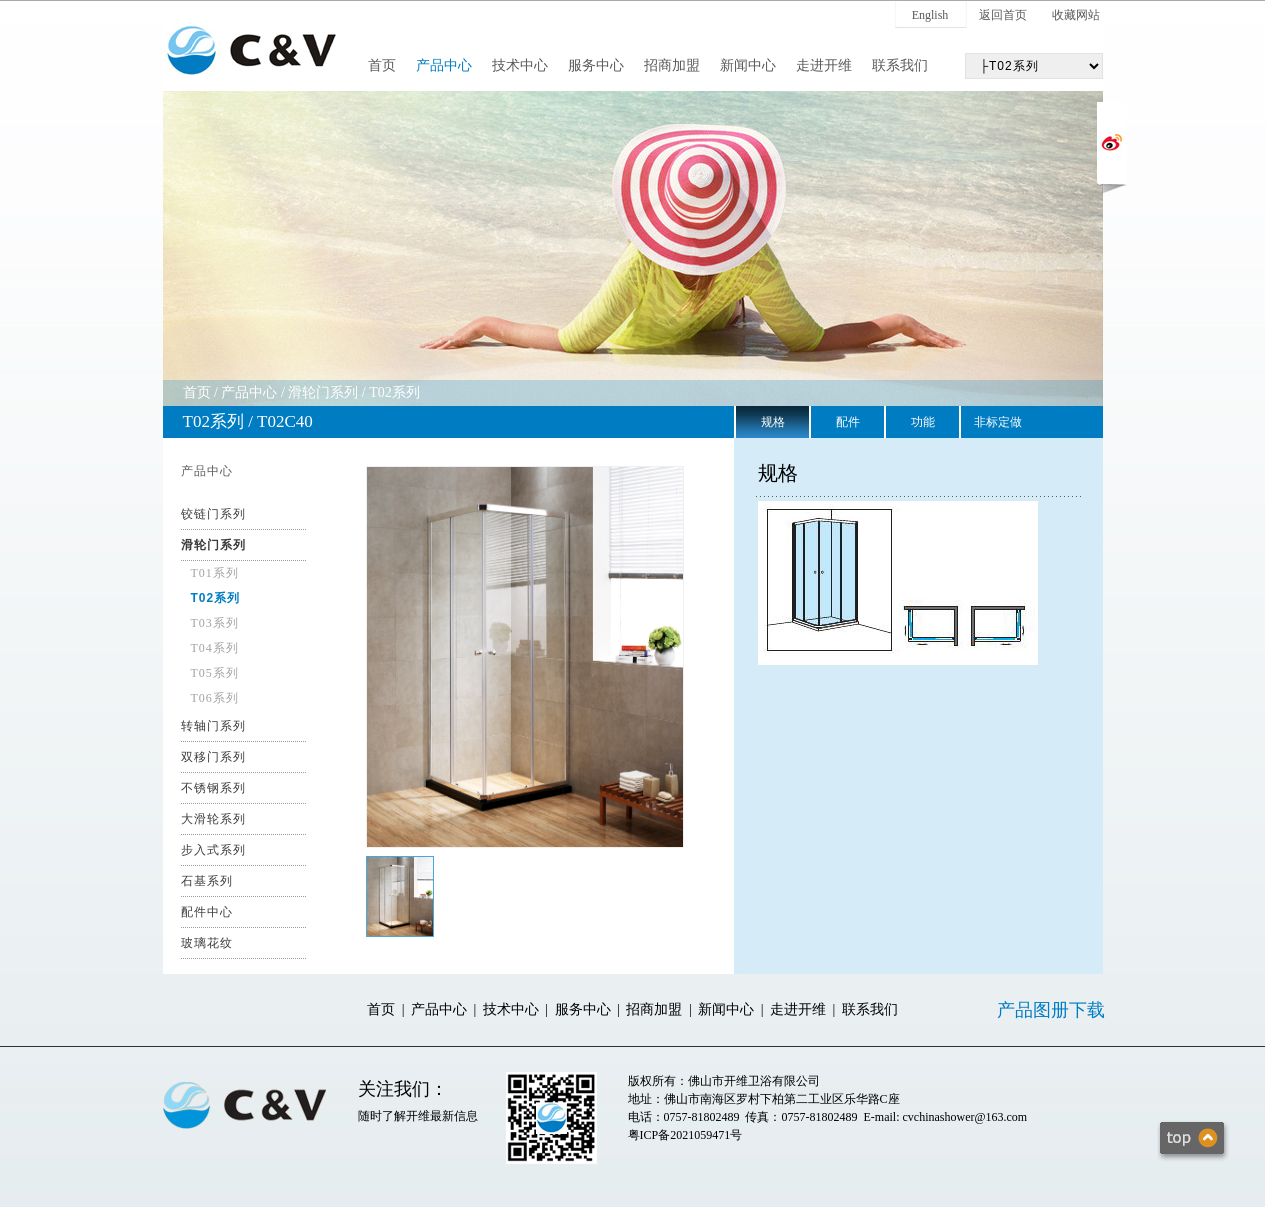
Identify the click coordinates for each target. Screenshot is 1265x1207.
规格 (773, 422)
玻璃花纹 (207, 943)
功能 (923, 422)
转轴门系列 (213, 726)
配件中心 (207, 912)
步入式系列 (213, 850)
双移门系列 (213, 757)
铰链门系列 (213, 514)
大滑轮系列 (213, 819)
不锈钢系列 (213, 788)
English (930, 15)
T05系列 (215, 673)
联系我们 (900, 65)
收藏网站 (1076, 15)
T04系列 (215, 648)
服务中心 (596, 65)
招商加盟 (672, 65)
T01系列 (215, 573)
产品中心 (444, 65)
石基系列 (207, 881)
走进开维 (824, 65)
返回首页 (1003, 15)
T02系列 (394, 392)
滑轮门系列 (323, 392)
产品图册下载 (1051, 1010)
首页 (382, 65)
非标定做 (998, 422)
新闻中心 (748, 65)
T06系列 (215, 698)
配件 (848, 422)
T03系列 (215, 623)
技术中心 (520, 65)
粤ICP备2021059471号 (685, 1135)
